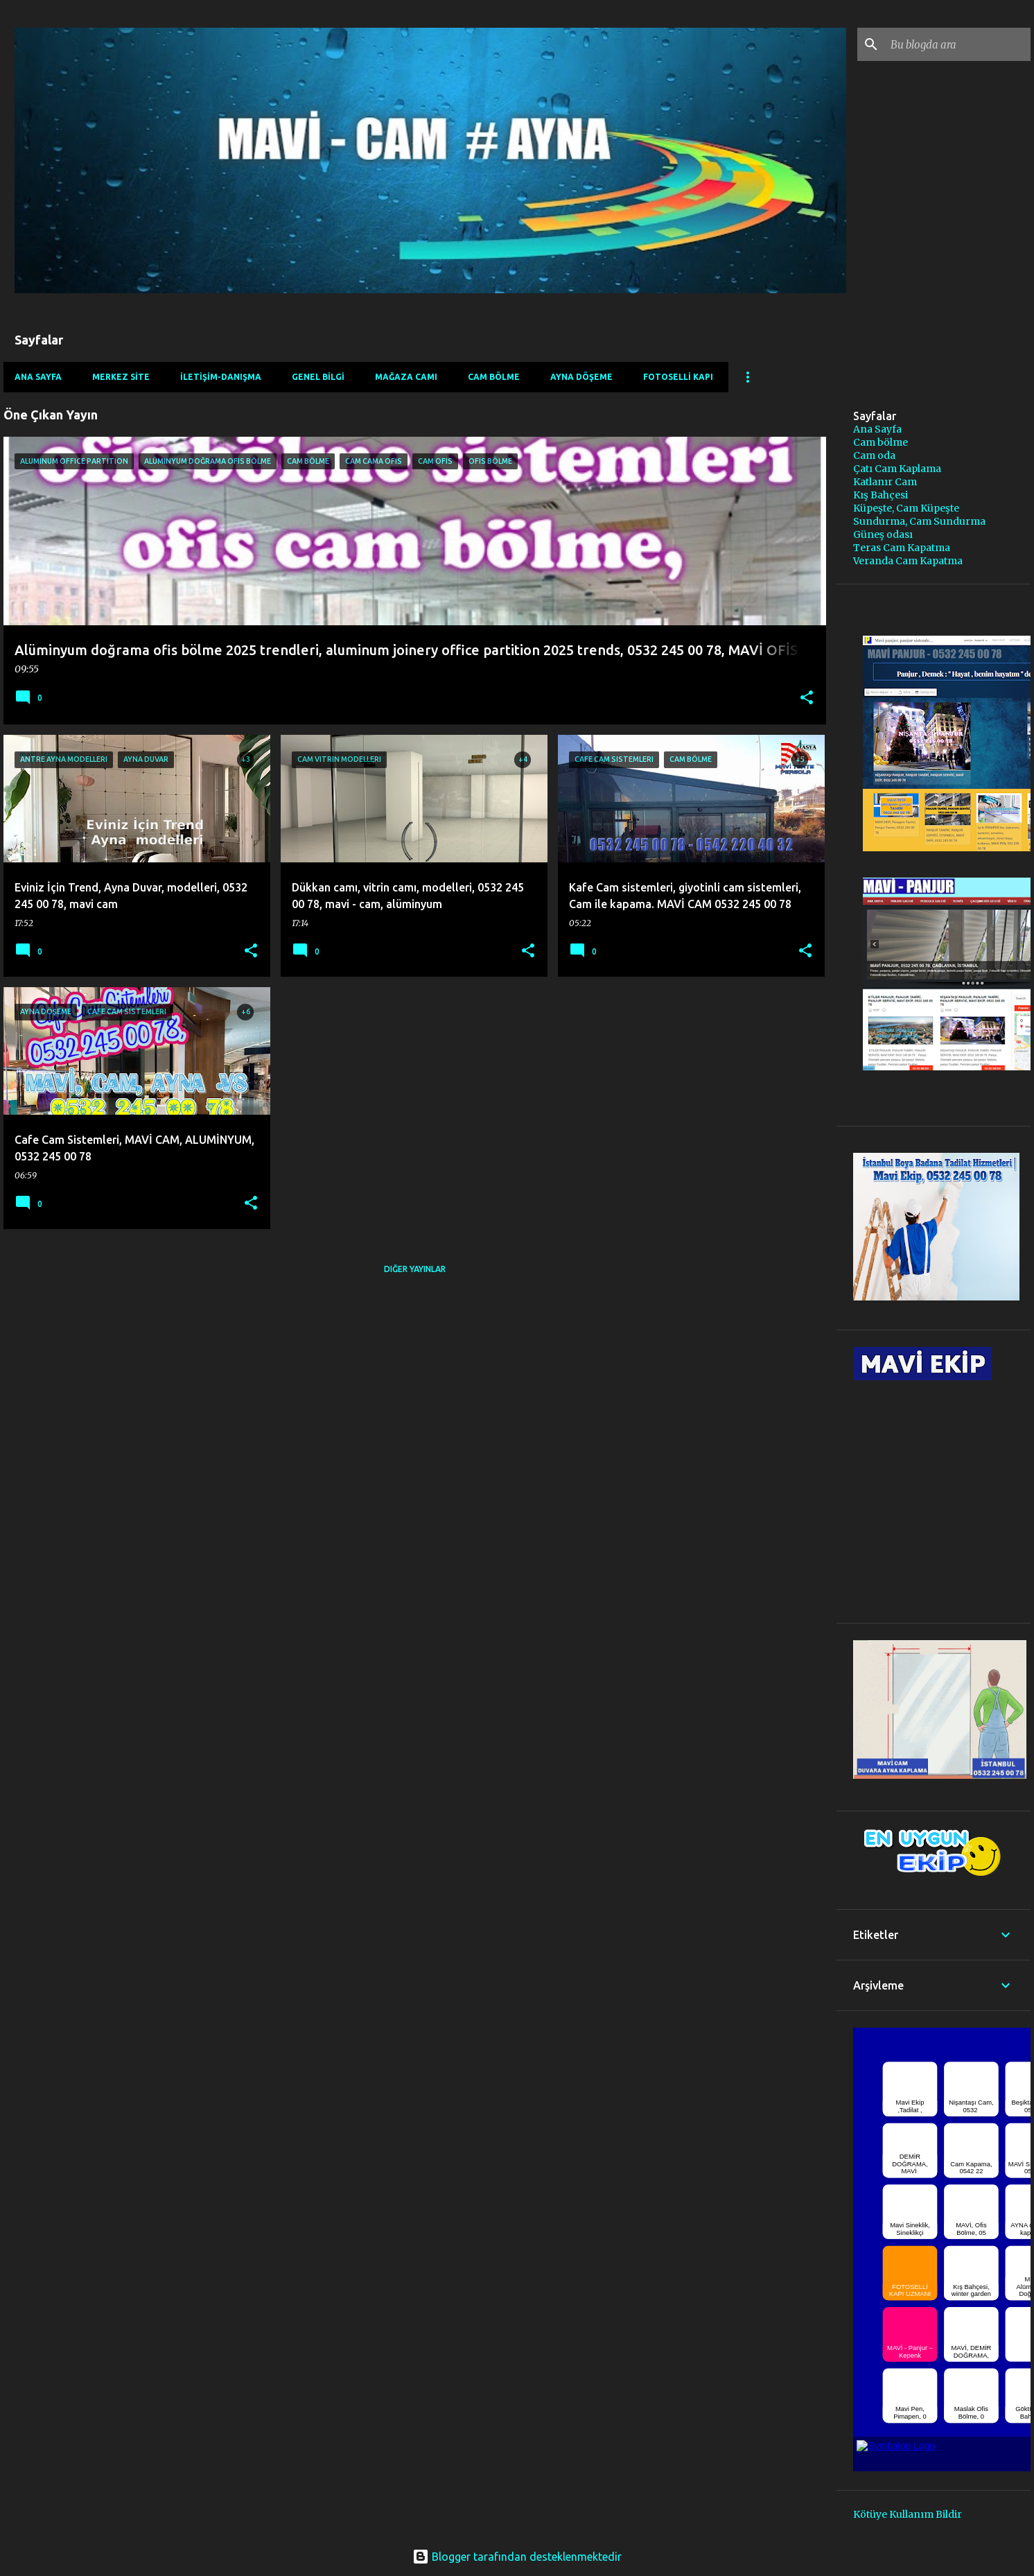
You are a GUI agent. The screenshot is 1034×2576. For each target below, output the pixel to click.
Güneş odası (883, 534)
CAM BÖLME (494, 376)
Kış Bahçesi (880, 495)
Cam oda (874, 455)
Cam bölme (880, 442)
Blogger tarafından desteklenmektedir (517, 2556)
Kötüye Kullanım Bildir (907, 2514)
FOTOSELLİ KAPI (678, 376)
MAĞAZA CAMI (406, 376)
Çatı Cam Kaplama (897, 468)
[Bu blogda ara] (958, 44)
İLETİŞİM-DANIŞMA (220, 376)
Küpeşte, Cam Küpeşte (906, 508)
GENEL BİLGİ (318, 376)
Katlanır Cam (885, 482)
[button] (806, 698)
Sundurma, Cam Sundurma (919, 521)
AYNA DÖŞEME (581, 376)
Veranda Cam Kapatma (908, 561)
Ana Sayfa (38, 376)
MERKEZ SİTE (121, 376)
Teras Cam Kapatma (901, 547)
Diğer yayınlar (415, 1268)
